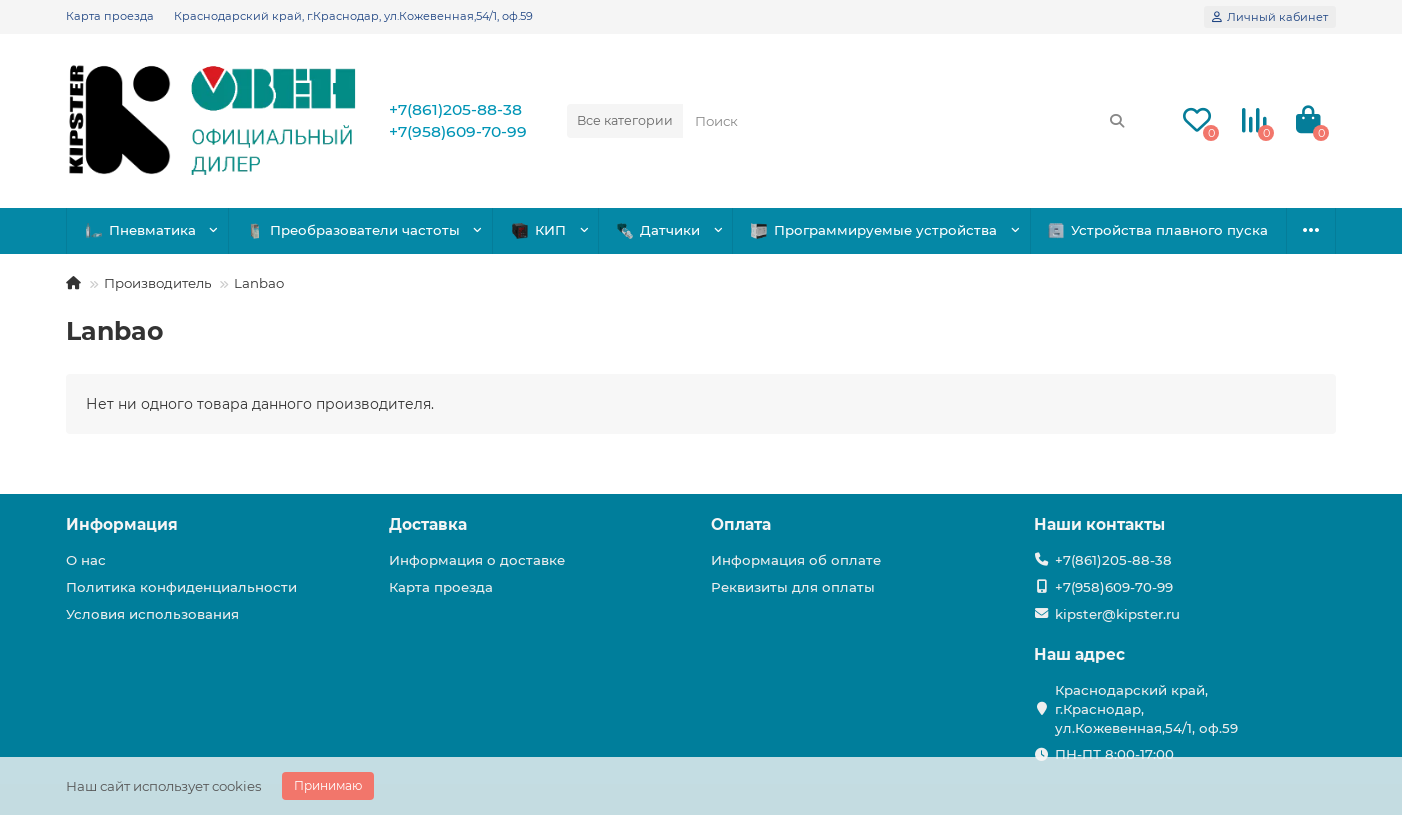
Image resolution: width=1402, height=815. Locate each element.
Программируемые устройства (874, 230)
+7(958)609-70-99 (458, 131)
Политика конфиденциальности (181, 587)
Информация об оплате (796, 560)
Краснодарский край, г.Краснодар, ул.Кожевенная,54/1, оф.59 (353, 16)
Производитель (157, 283)
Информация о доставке (477, 560)
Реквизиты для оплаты (793, 587)
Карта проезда (110, 16)
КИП (539, 230)
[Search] (911, 121)
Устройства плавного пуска (1158, 230)
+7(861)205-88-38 (455, 109)
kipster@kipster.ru (1117, 614)
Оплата (741, 524)
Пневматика (141, 230)
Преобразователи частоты (353, 230)
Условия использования (152, 614)
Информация (122, 524)
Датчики (658, 230)
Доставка (428, 524)
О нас (86, 560)
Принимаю (328, 785)
